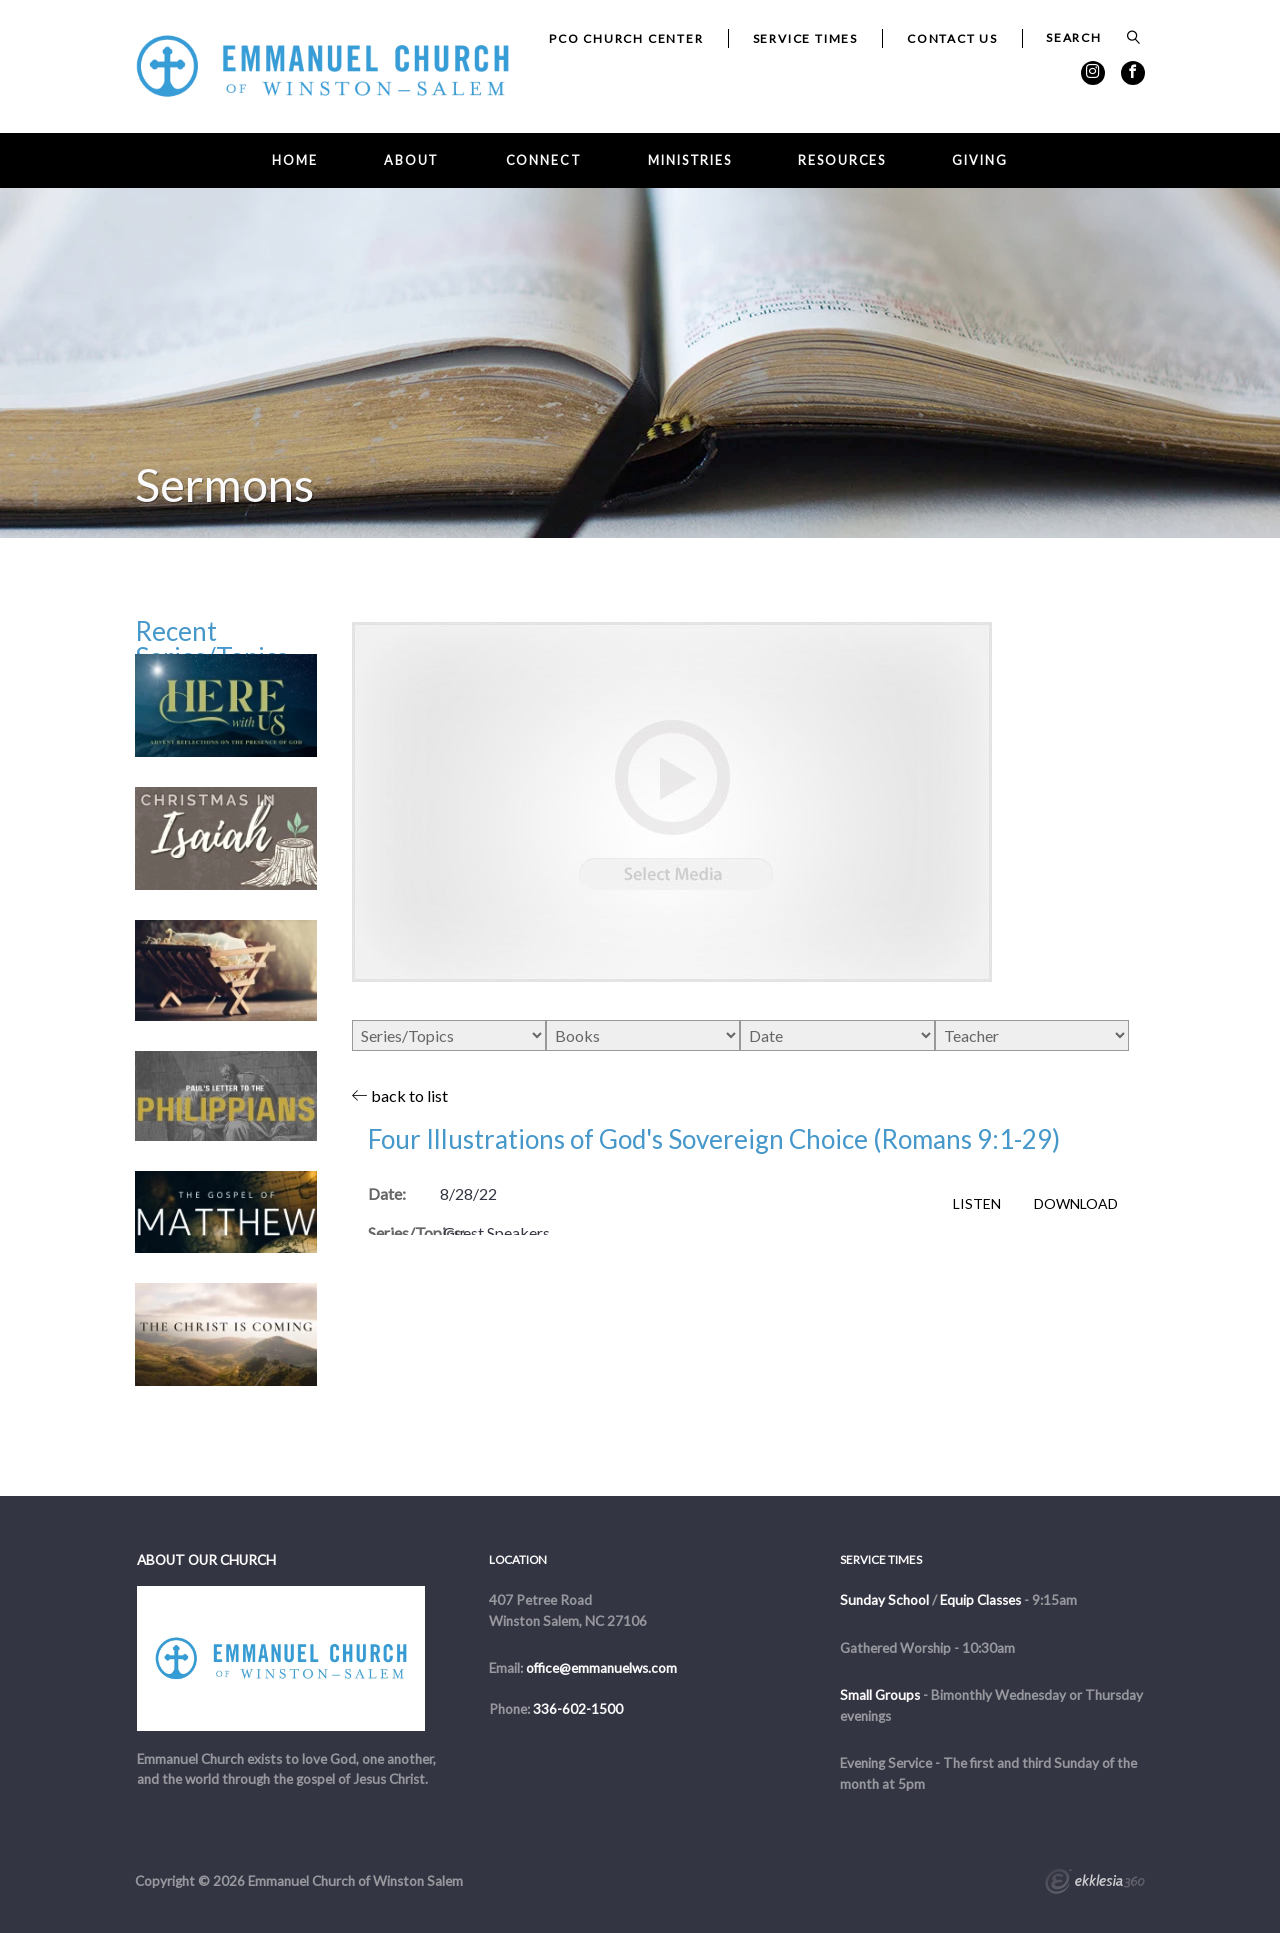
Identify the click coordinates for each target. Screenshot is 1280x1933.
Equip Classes (980, 1600)
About (411, 160)
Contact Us (952, 38)
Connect (544, 160)
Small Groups (880, 1695)
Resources (842, 160)
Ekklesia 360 (1095, 1884)
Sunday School (884, 1600)
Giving (979, 160)
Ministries (690, 160)
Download (1076, 1204)
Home (295, 160)
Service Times (805, 38)
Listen (977, 1204)
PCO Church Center (626, 38)
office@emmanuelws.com (601, 1668)
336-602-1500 (578, 1709)
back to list (400, 1095)
